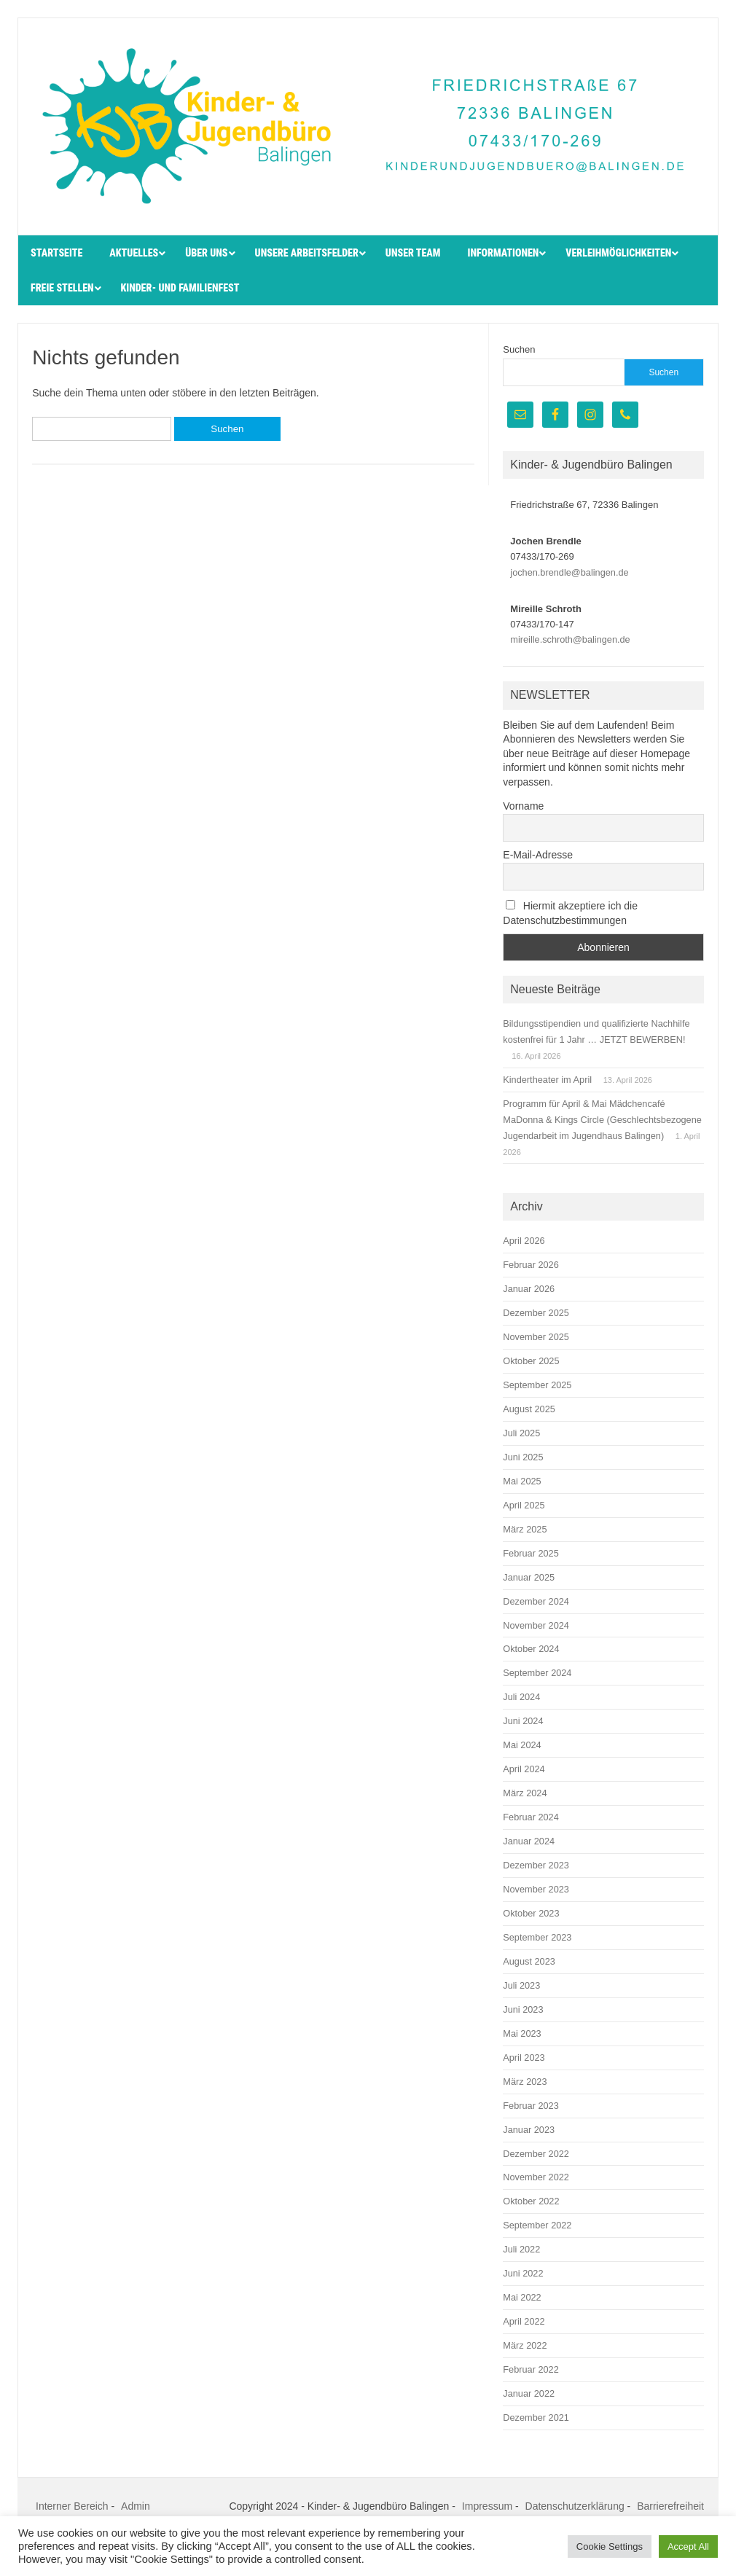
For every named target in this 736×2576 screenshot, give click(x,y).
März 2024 (525, 1793)
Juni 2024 (523, 1720)
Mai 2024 (522, 1744)
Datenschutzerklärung (575, 2506)
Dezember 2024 (536, 1601)
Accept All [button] (688, 2546)
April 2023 (523, 2057)
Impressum (487, 2506)
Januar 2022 (529, 2393)
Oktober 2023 (531, 1913)
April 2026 (523, 1240)
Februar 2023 (530, 2105)
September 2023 (537, 1937)
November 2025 (536, 1336)
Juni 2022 (523, 2273)
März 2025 (525, 1529)
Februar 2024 (530, 1817)
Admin (135, 2506)
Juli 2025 (521, 1433)
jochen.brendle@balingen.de (569, 572)
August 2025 (529, 1409)
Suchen (519, 349)
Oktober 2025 (531, 1360)
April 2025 (523, 1505)
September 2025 (537, 1384)
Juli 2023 (521, 1985)
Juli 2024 (521, 1696)
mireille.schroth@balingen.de (570, 639)
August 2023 (529, 1961)
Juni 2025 (523, 1457)
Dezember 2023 (536, 1865)
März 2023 (525, 2081)
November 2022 (536, 2177)
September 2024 (537, 1672)
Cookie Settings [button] (609, 2546)
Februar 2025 (530, 1553)
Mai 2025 (522, 1481)
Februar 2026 (530, 1264)
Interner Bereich (72, 2506)
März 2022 (525, 2345)
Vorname (523, 806)
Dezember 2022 (536, 2153)
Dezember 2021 (536, 2417)
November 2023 (536, 1889)
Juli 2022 (521, 2249)
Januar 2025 (529, 1577)
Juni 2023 (523, 2009)
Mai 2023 (522, 2033)
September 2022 (537, 2225)
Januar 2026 (529, 1288)
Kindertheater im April (547, 1079)
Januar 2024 (529, 1841)
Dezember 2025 (536, 1312)
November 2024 (536, 1625)
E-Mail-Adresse (538, 855)
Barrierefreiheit (670, 2506)
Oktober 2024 (531, 1648)
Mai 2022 (522, 2297)
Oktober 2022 (531, 2201)
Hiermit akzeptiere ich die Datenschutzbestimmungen (570, 913)
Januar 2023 (529, 2129)
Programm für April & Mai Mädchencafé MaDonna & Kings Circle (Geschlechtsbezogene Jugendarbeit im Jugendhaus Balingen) (602, 1119)
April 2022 (523, 2321)
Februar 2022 (530, 2369)
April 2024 (523, 1768)
